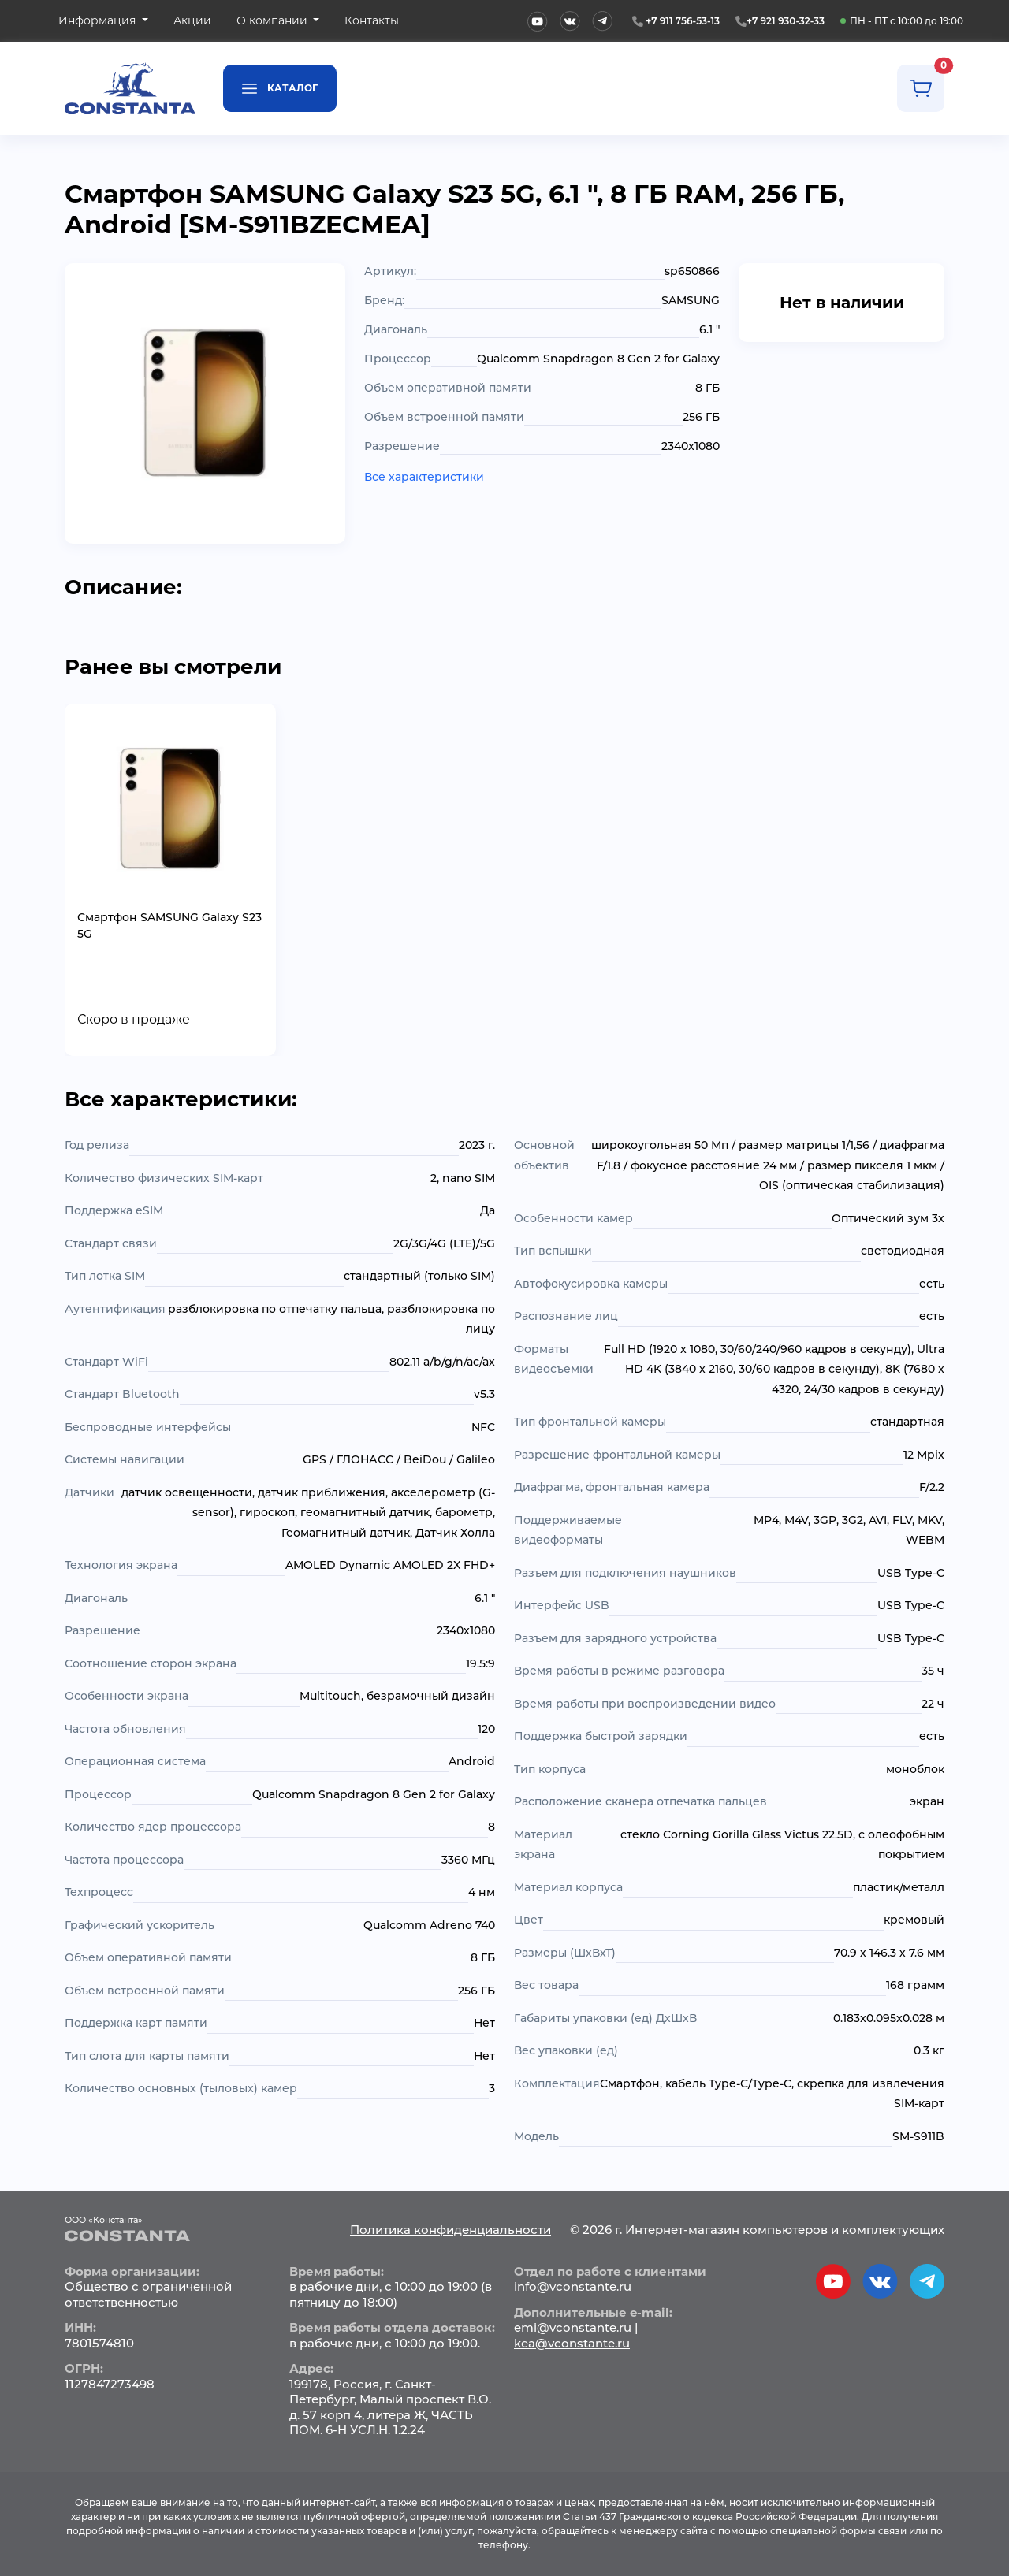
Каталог (280, 87)
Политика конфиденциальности (450, 2229)
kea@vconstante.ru (572, 2343)
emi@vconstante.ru (572, 2327)
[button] (103, 20)
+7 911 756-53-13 (683, 21)
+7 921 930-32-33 (786, 21)
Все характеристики (424, 477)
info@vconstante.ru (572, 2286)
